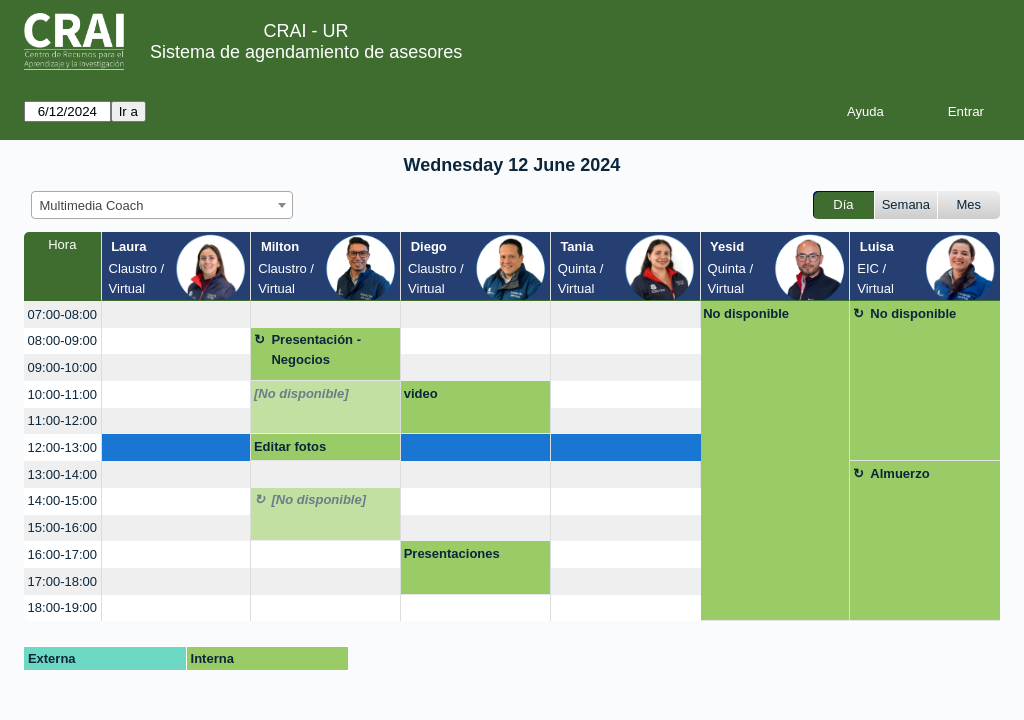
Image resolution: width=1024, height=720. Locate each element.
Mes (969, 204)
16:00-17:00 (62, 554)
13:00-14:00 (62, 474)
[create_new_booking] (176, 314)
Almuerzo (899, 473)
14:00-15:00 (62, 500)
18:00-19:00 (62, 607)
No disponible (746, 313)
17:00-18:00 (62, 581)
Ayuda (865, 111)
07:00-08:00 (62, 314)
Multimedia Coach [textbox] (92, 205)
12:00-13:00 (62, 447)
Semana (906, 204)
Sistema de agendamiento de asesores (306, 52)
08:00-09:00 (62, 340)
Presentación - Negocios (316, 349)
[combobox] (162, 205)
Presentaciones (452, 553)
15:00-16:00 (62, 527)
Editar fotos (290, 446)
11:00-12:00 (62, 420)
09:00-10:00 (62, 367)
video (421, 393)
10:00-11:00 (62, 394)
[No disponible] (301, 393)
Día (843, 204)
